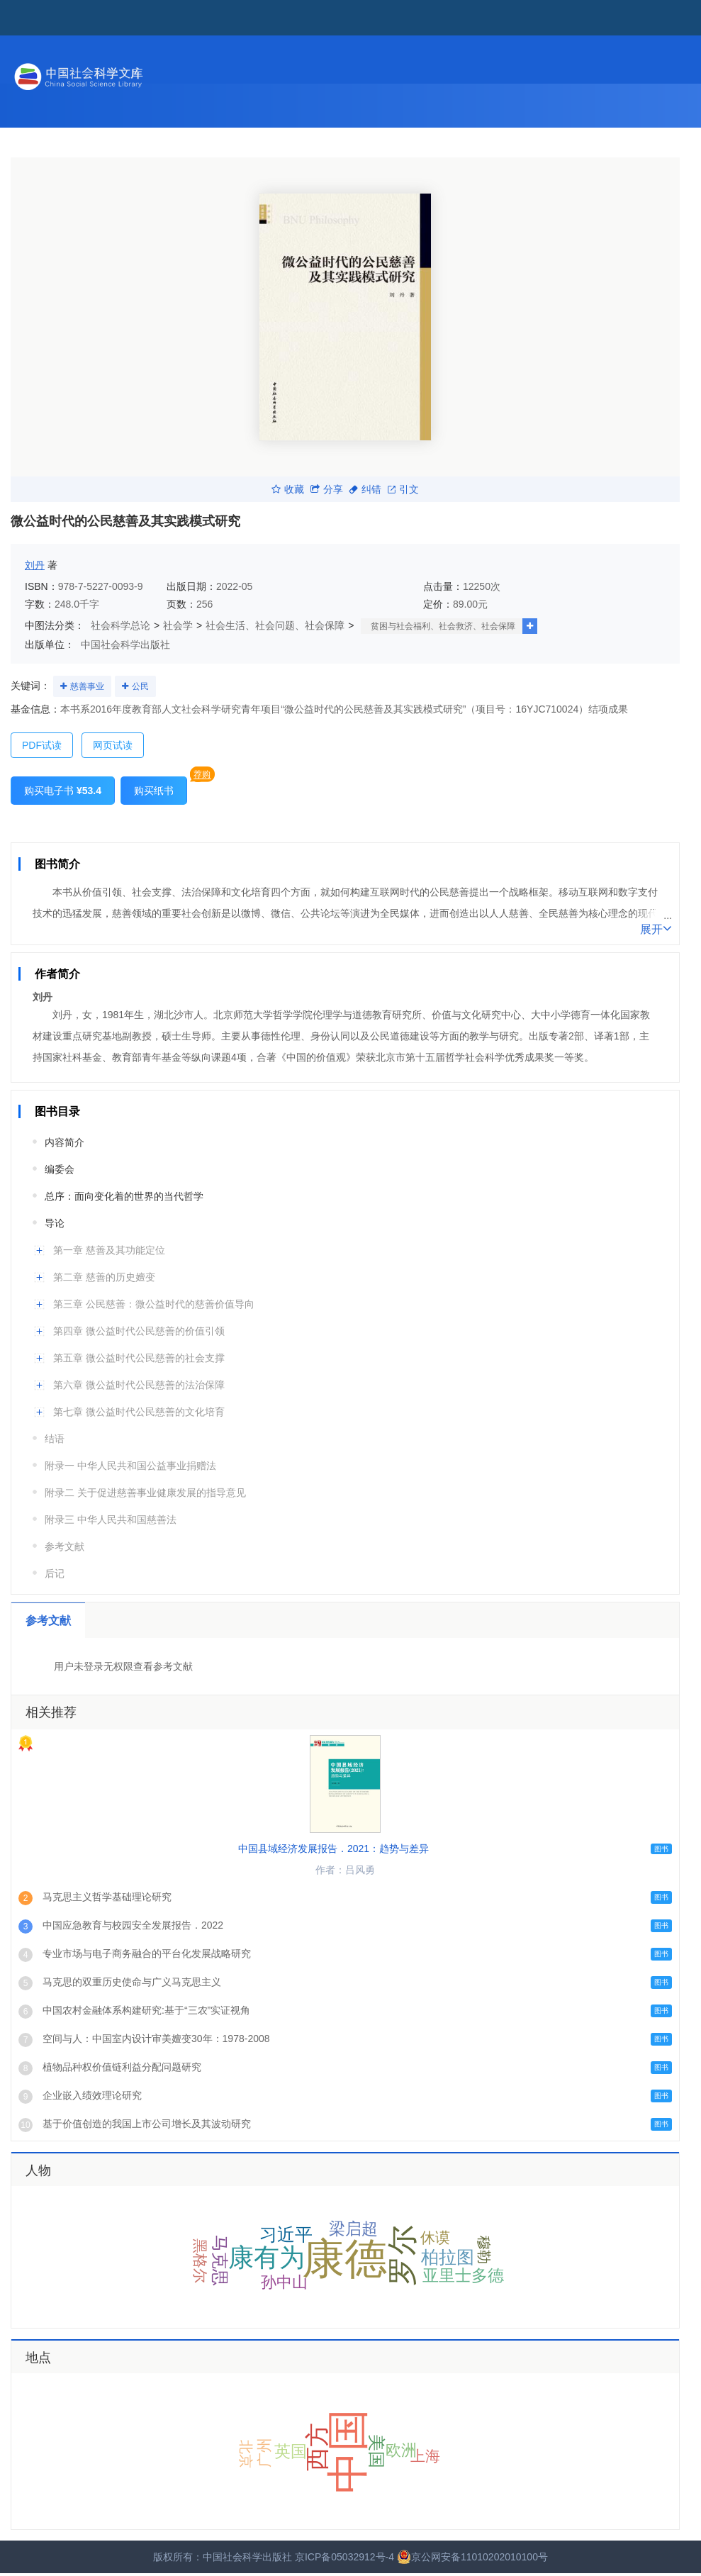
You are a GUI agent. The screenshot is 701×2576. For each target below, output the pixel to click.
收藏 (287, 489)
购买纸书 (154, 790)
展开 (656, 928)
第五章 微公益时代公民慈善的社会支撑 (139, 1358)
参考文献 (64, 1546)
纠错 (365, 489)
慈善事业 (87, 686)
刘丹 (35, 565)
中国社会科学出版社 (125, 644)
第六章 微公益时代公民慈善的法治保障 (139, 1384)
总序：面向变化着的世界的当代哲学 (124, 1196)
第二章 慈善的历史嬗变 (104, 1277)
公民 (140, 686)
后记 (55, 1573)
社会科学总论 (120, 625)
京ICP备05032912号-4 (344, 2557)
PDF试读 (42, 745)
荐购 (202, 774)
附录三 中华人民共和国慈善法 (110, 1519)
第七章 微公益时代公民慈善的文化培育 (139, 1411)
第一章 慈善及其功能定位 (109, 1250)
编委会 (59, 1169)
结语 (55, 1438)
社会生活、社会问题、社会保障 (275, 625)
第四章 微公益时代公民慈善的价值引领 (139, 1331)
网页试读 (113, 745)
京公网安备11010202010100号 (472, 2557)
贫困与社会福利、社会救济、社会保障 (443, 626)
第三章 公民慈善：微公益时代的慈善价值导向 (153, 1304)
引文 (403, 489)
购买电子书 (62, 790)
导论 (55, 1223)
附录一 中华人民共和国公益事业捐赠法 (130, 1465)
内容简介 (64, 1142)
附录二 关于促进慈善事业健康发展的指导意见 (145, 1492)
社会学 (178, 625)
